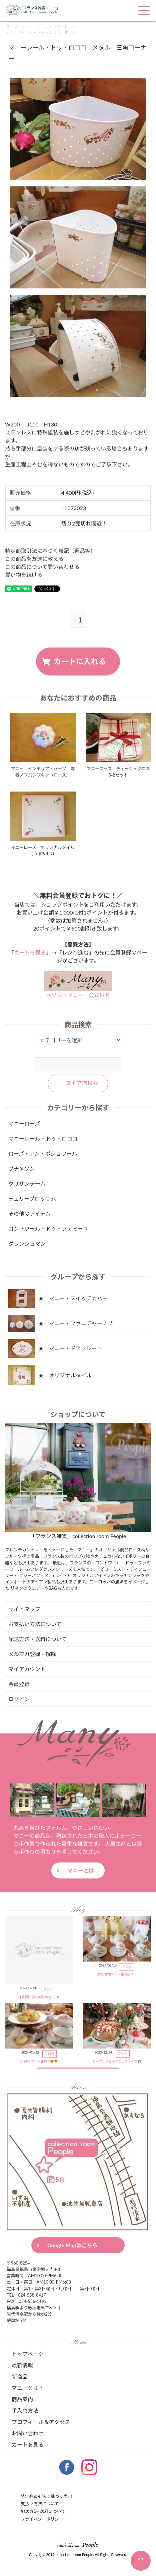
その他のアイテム (29, 1213)
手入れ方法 (25, 2410)
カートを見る (30, 952)
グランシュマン (27, 1243)
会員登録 (19, 1684)
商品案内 (22, 2399)
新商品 (20, 2376)
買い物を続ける (23, 574)
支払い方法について (40, 2503)
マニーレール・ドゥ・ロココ (51, 26)
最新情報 (22, 2365)
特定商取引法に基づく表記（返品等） (50, 550)
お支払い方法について (35, 1624)
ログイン (19, 1699)
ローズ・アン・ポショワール (42, 1153)
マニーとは (80, 1870)
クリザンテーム (27, 1183)
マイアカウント (27, 1669)
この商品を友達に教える (34, 558)
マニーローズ (24, 1123)
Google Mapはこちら (72, 2245)
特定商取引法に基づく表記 (46, 2496)
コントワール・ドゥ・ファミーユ (48, 1228)
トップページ (28, 2354)
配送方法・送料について (37, 1639)
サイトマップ (24, 1609)
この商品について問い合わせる (42, 566)
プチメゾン (21, 1168)
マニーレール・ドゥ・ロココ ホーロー (44, 32)
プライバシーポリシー (42, 2519)
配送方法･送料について (43, 2511)
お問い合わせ (28, 2433)
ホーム (13, 26)
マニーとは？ (28, 2388)
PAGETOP (141, 2559)
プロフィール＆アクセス (41, 2422)
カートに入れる (80, 661)
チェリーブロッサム (32, 1198)
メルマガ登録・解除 (32, 1654)
